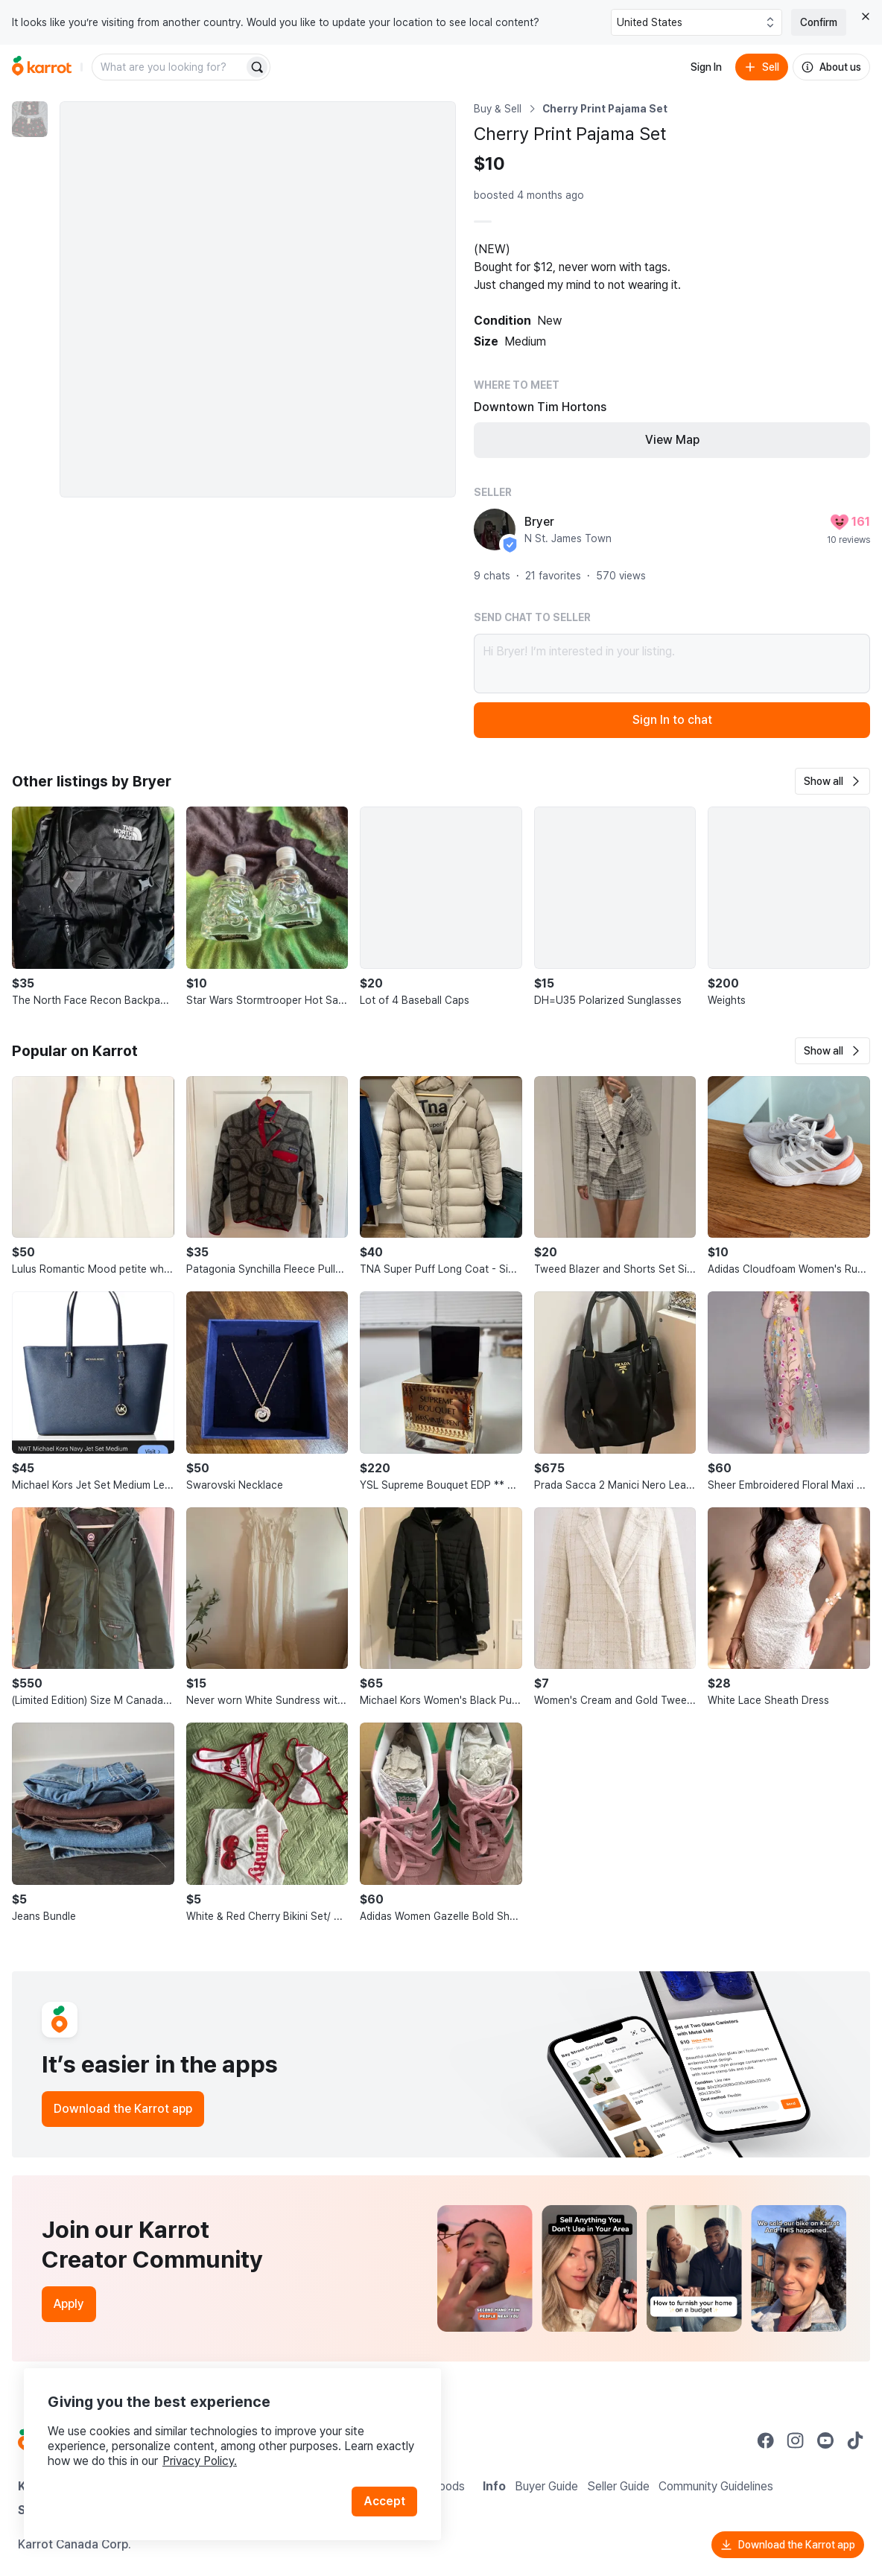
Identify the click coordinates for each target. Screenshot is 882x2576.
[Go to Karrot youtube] (825, 2440)
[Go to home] (42, 67)
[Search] (257, 67)
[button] (832, 781)
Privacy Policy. (199, 2461)
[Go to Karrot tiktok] (855, 2440)
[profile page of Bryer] (494, 529)
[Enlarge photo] (258, 299)
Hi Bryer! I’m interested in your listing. (672, 663)
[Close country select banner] (865, 16)
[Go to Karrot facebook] (766, 2440)
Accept (384, 2501)
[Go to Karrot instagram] (796, 2440)
